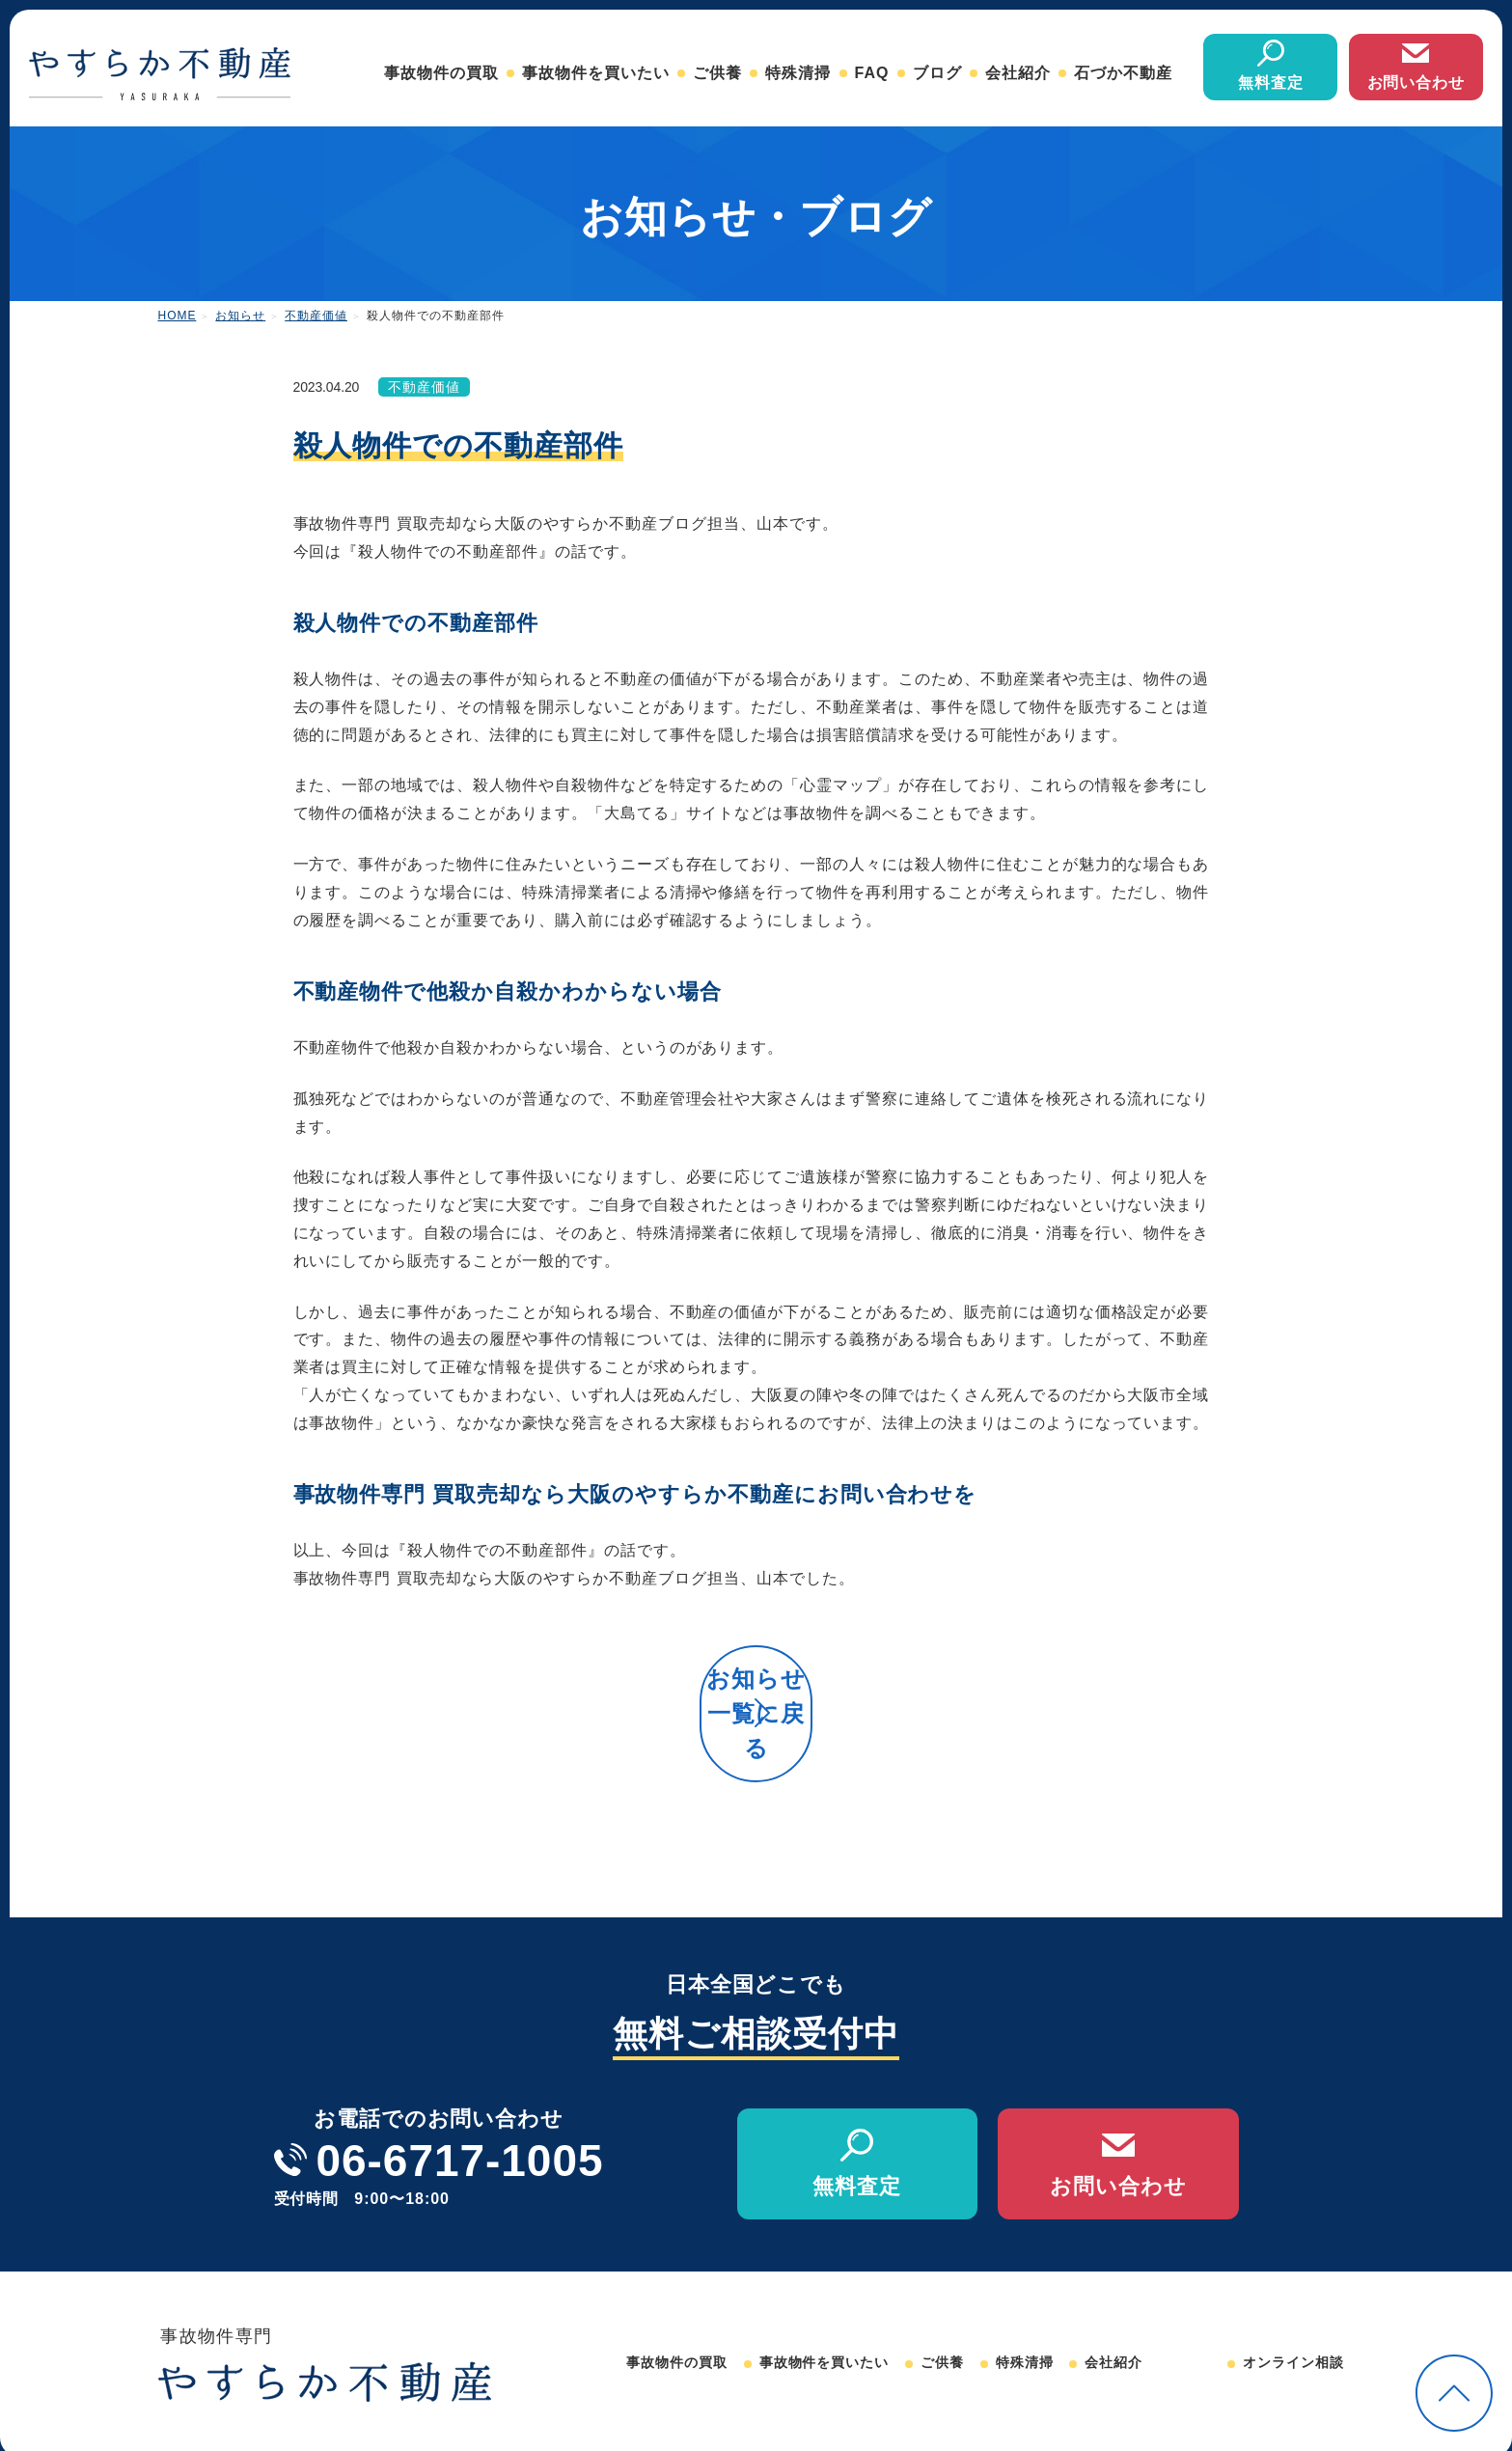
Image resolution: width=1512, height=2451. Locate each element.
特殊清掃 (798, 73)
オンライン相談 (1293, 2324)
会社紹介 (1018, 73)
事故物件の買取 (441, 73)
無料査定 (1271, 82)
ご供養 (717, 73)
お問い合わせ (1416, 82)
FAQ (872, 73)
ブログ (937, 73)
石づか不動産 (1123, 73)
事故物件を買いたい (596, 73)
